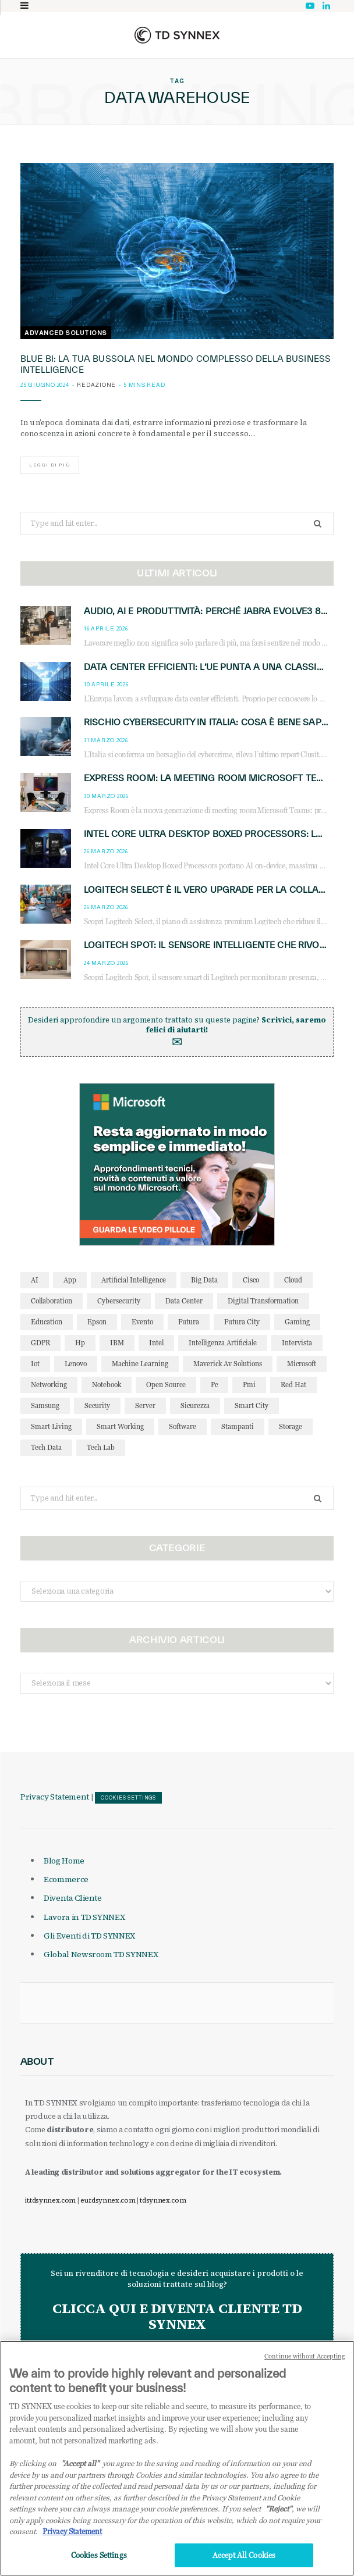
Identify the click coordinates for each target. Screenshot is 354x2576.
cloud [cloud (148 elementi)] (293, 1279)
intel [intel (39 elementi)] (156, 1342)
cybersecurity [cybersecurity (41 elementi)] (118, 1300)
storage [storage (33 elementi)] (290, 1426)
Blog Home (64, 1860)
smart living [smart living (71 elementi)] (51, 1426)
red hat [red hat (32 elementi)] (293, 1384)
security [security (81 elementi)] (97, 1405)
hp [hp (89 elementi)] (80, 1342)
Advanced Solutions (65, 332)
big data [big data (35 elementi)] (204, 1279)
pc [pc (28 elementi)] (214, 1384)
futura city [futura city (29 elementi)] (242, 1321)
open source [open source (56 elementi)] (166, 1384)
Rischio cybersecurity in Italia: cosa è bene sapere (211, 722)
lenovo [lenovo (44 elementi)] (76, 1363)
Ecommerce (66, 1879)
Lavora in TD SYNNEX (84, 1917)
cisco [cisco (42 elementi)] (251, 1279)
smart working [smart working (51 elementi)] (120, 1426)
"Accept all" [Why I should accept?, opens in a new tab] (80, 2475)
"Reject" (279, 2520)
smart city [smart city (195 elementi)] (251, 1405)
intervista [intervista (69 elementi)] (297, 1342)
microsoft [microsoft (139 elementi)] (301, 1363)
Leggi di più (50, 465)
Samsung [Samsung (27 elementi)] (45, 1405)
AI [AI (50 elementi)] (34, 1279)
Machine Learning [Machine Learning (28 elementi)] (140, 1363)
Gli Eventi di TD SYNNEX (89, 1935)
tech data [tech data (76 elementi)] (46, 1447)
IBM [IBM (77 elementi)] (117, 1342)
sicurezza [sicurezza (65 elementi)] (195, 1405)
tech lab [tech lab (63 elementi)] (101, 1447)
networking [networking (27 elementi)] (49, 1384)
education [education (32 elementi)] (46, 1321)
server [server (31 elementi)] (145, 1405)
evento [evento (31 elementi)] (142, 1321)
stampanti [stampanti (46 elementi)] (237, 1426)
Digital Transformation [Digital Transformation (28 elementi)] (263, 1300)
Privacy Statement (54, 1796)
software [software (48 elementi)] (182, 1426)
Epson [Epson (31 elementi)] (97, 1321)
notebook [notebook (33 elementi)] (106, 1384)
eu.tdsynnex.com (107, 2200)
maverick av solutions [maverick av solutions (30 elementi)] (227, 1363)
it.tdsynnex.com (50, 2200)
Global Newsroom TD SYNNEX (101, 1954)
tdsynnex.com (163, 2200)
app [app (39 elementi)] (69, 1279)
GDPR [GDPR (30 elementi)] (40, 1342)
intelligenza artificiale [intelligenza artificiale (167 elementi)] (223, 1342)
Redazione (96, 385)
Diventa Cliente (73, 1898)
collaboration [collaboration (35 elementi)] (51, 1300)
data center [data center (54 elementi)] (184, 1300)
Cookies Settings (128, 1798)
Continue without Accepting (304, 2368)
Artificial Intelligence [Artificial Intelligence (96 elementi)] (133, 1279)
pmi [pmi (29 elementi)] (249, 1384)
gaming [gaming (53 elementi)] (297, 1321)
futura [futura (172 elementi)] (188, 1321)
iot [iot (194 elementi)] (35, 1363)
